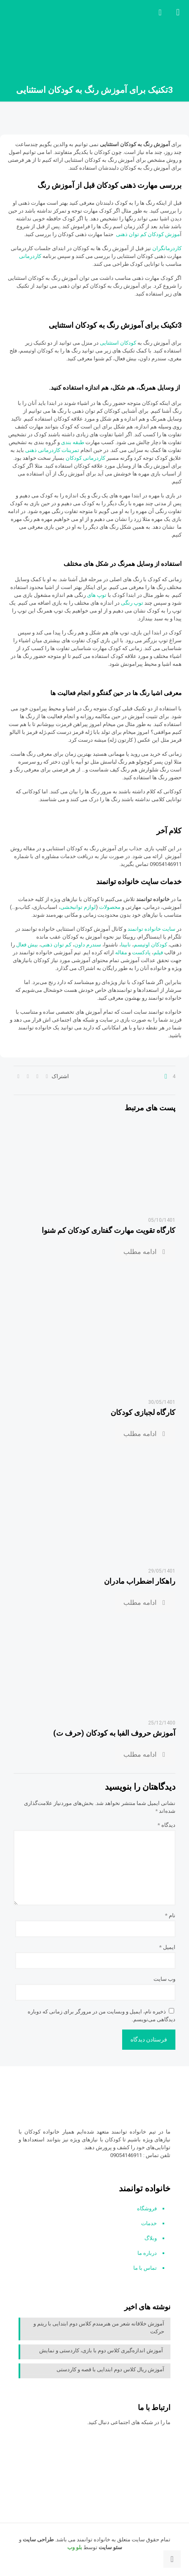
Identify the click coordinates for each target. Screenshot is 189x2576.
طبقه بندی (72, 442)
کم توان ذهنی (56, 944)
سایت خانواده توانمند (152, 929)
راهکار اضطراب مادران (139, 1581)
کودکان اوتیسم (150, 944)
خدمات (149, 2223)
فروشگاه (147, 2208)
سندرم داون (87, 944)
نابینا (126, 944)
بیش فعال (27, 944)
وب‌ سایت (164, 1979)
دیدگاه (166, 1825)
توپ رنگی (132, 603)
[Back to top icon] (172, 2559)
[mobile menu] (178, 12)
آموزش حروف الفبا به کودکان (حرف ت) (114, 1733)
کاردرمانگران (167, 248)
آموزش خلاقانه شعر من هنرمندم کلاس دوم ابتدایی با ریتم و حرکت (98, 2328)
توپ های (97, 595)
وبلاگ (150, 2238)
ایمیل (167, 1947)
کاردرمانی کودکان (85, 458)
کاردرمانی (30, 256)
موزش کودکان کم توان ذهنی (148, 234)
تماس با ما (145, 2268)
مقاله (121, 952)
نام (170, 1915)
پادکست (141, 952)
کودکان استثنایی (118, 343)
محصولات (110, 907)
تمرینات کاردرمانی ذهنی (52, 450)
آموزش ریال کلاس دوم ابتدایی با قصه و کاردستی (110, 2369)
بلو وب (74, 2547)
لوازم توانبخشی (78, 907)
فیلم (159, 952)
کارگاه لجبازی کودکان (143, 1412)
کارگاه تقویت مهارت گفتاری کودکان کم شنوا (108, 1230)
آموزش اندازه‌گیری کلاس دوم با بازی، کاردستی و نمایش (101, 2350)
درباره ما (147, 2253)
